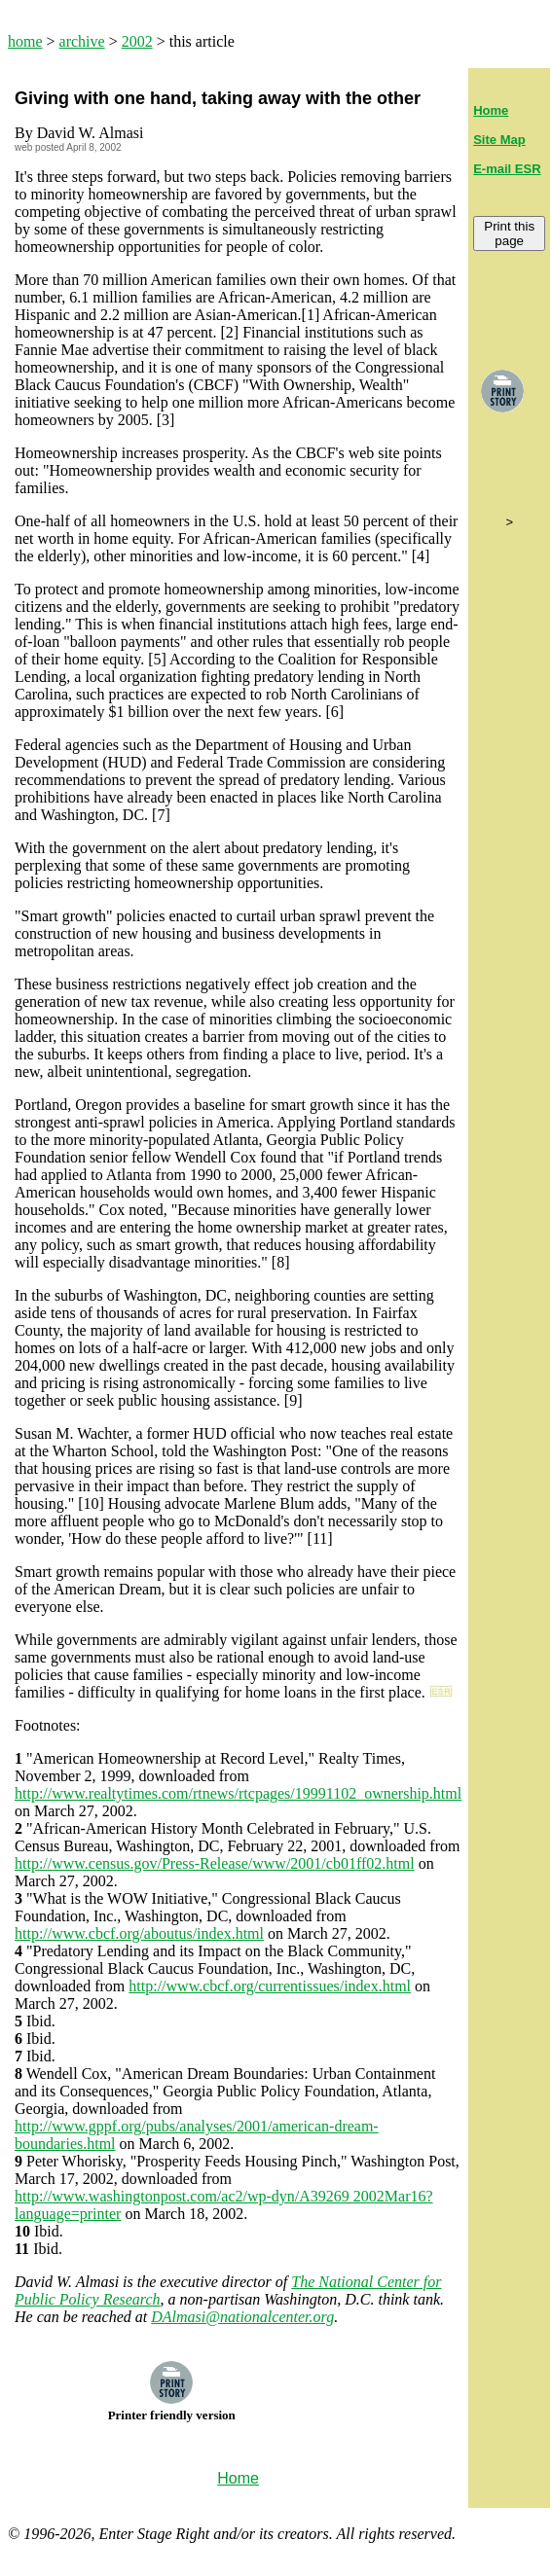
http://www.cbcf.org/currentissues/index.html (270, 1986)
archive (82, 41)
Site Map (499, 139)
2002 (137, 41)
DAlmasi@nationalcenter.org (242, 2316)
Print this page (509, 233)
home (25, 41)
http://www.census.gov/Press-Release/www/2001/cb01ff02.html (215, 1863)
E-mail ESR (506, 168)
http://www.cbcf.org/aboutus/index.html (139, 1933)
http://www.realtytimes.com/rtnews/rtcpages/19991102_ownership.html (238, 1793)
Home (490, 110)
